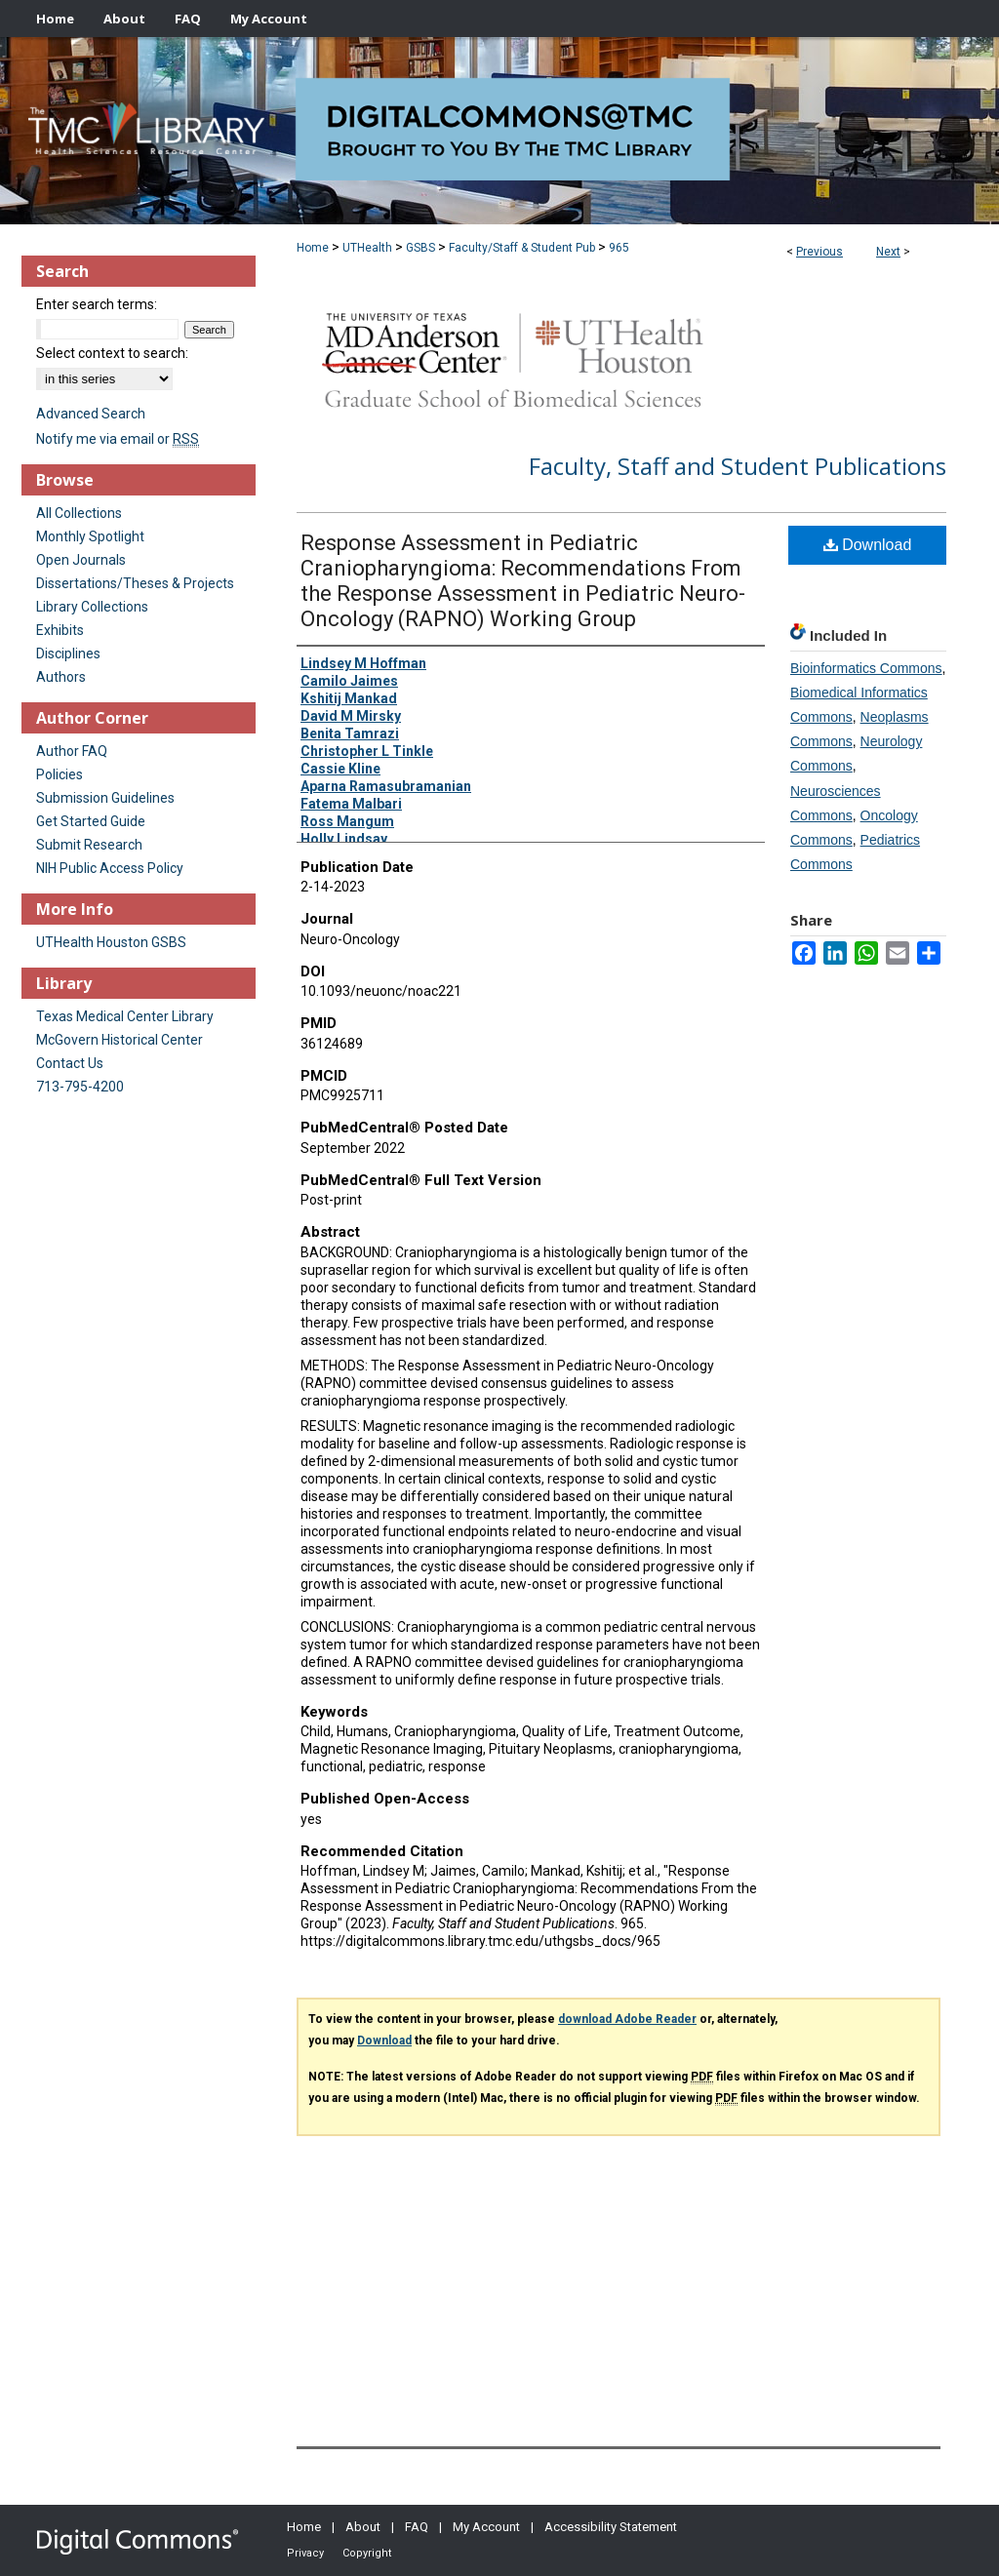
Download (867, 544)
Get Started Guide (90, 821)
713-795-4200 (80, 1086)
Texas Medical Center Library (125, 1016)
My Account (486, 2526)
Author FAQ (71, 751)
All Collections (79, 513)
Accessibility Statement (610, 2526)
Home (313, 248)
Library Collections (92, 606)
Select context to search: (112, 353)
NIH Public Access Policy (109, 868)
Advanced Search (90, 413)
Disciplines (68, 653)
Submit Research (89, 844)
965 (619, 248)
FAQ (416, 2526)
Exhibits (60, 630)
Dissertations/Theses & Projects (135, 583)
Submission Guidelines (105, 798)
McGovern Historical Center (119, 1040)
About (362, 2526)
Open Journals (81, 560)
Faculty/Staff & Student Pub (522, 248)
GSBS (420, 248)
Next (888, 251)
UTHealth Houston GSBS (111, 942)
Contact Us (69, 1063)
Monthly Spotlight (90, 536)
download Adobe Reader (627, 2019)
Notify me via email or (117, 439)
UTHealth (367, 248)
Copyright (366, 2553)
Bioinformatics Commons (866, 668)
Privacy (305, 2553)
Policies (59, 774)
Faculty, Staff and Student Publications (737, 466)
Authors (61, 677)
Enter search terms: (96, 304)
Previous (819, 251)
